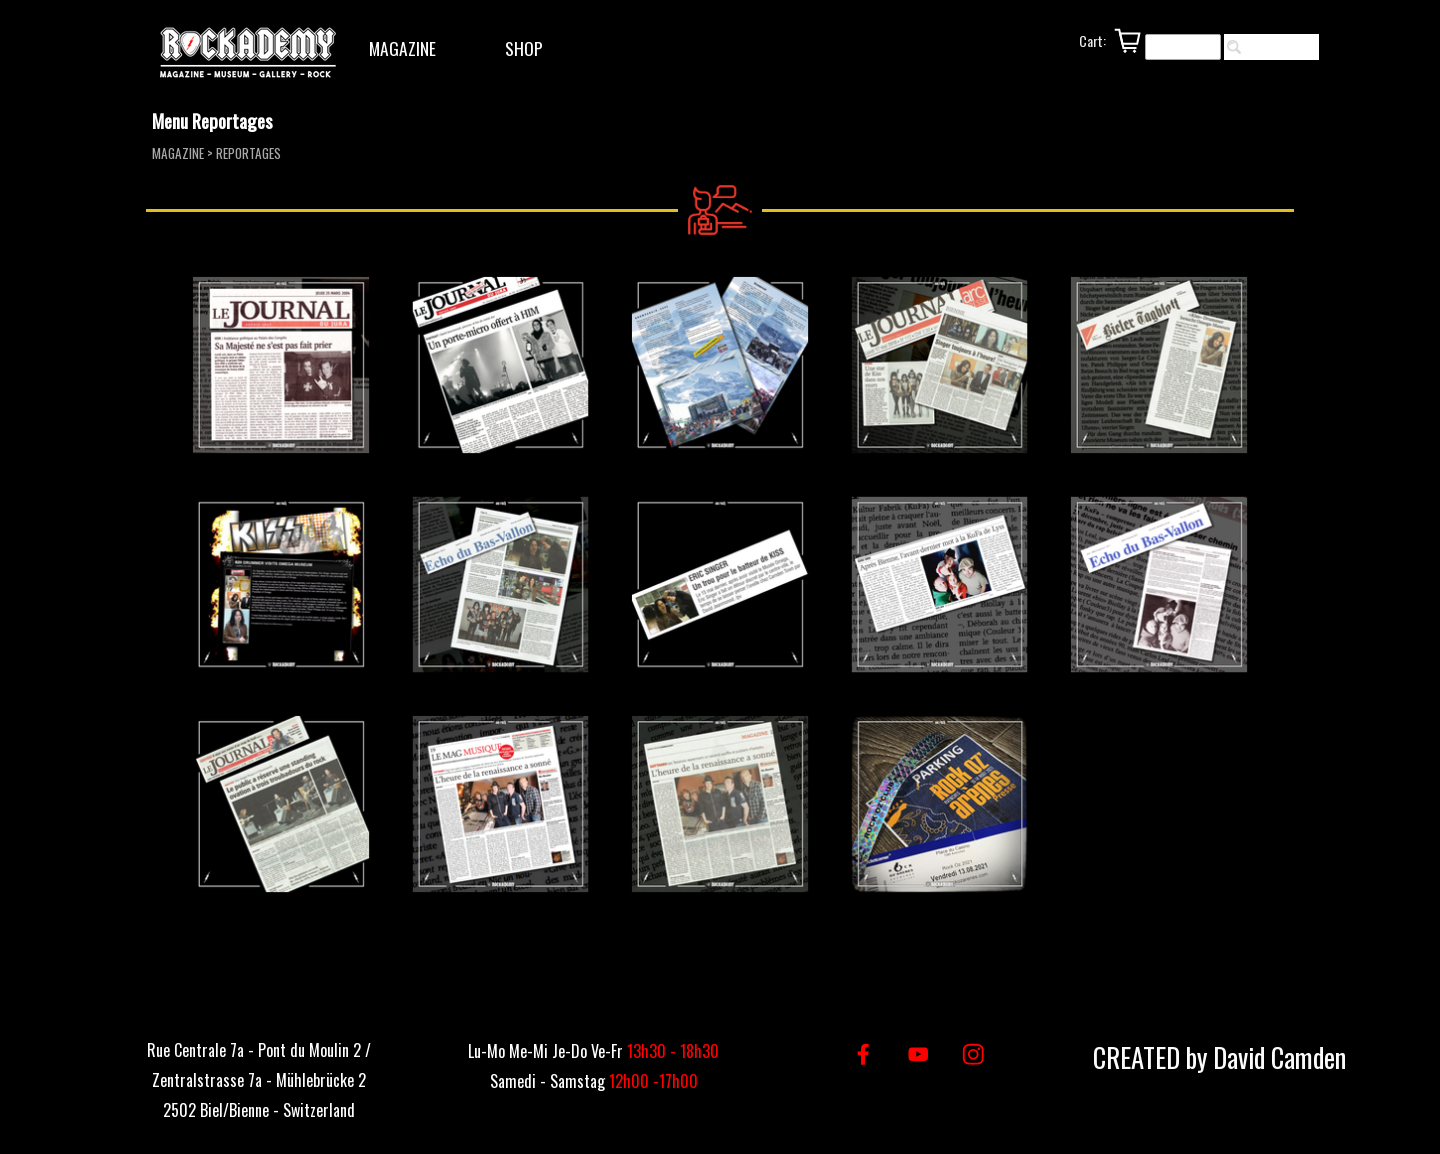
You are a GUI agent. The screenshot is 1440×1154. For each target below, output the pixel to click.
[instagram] (973, 1054)
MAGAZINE (402, 48)
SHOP (524, 48)
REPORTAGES (248, 153)
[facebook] (863, 1054)
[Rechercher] (1183, 47)
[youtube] (918, 1054)
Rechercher (1281, 47)
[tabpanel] (258, 1078)
